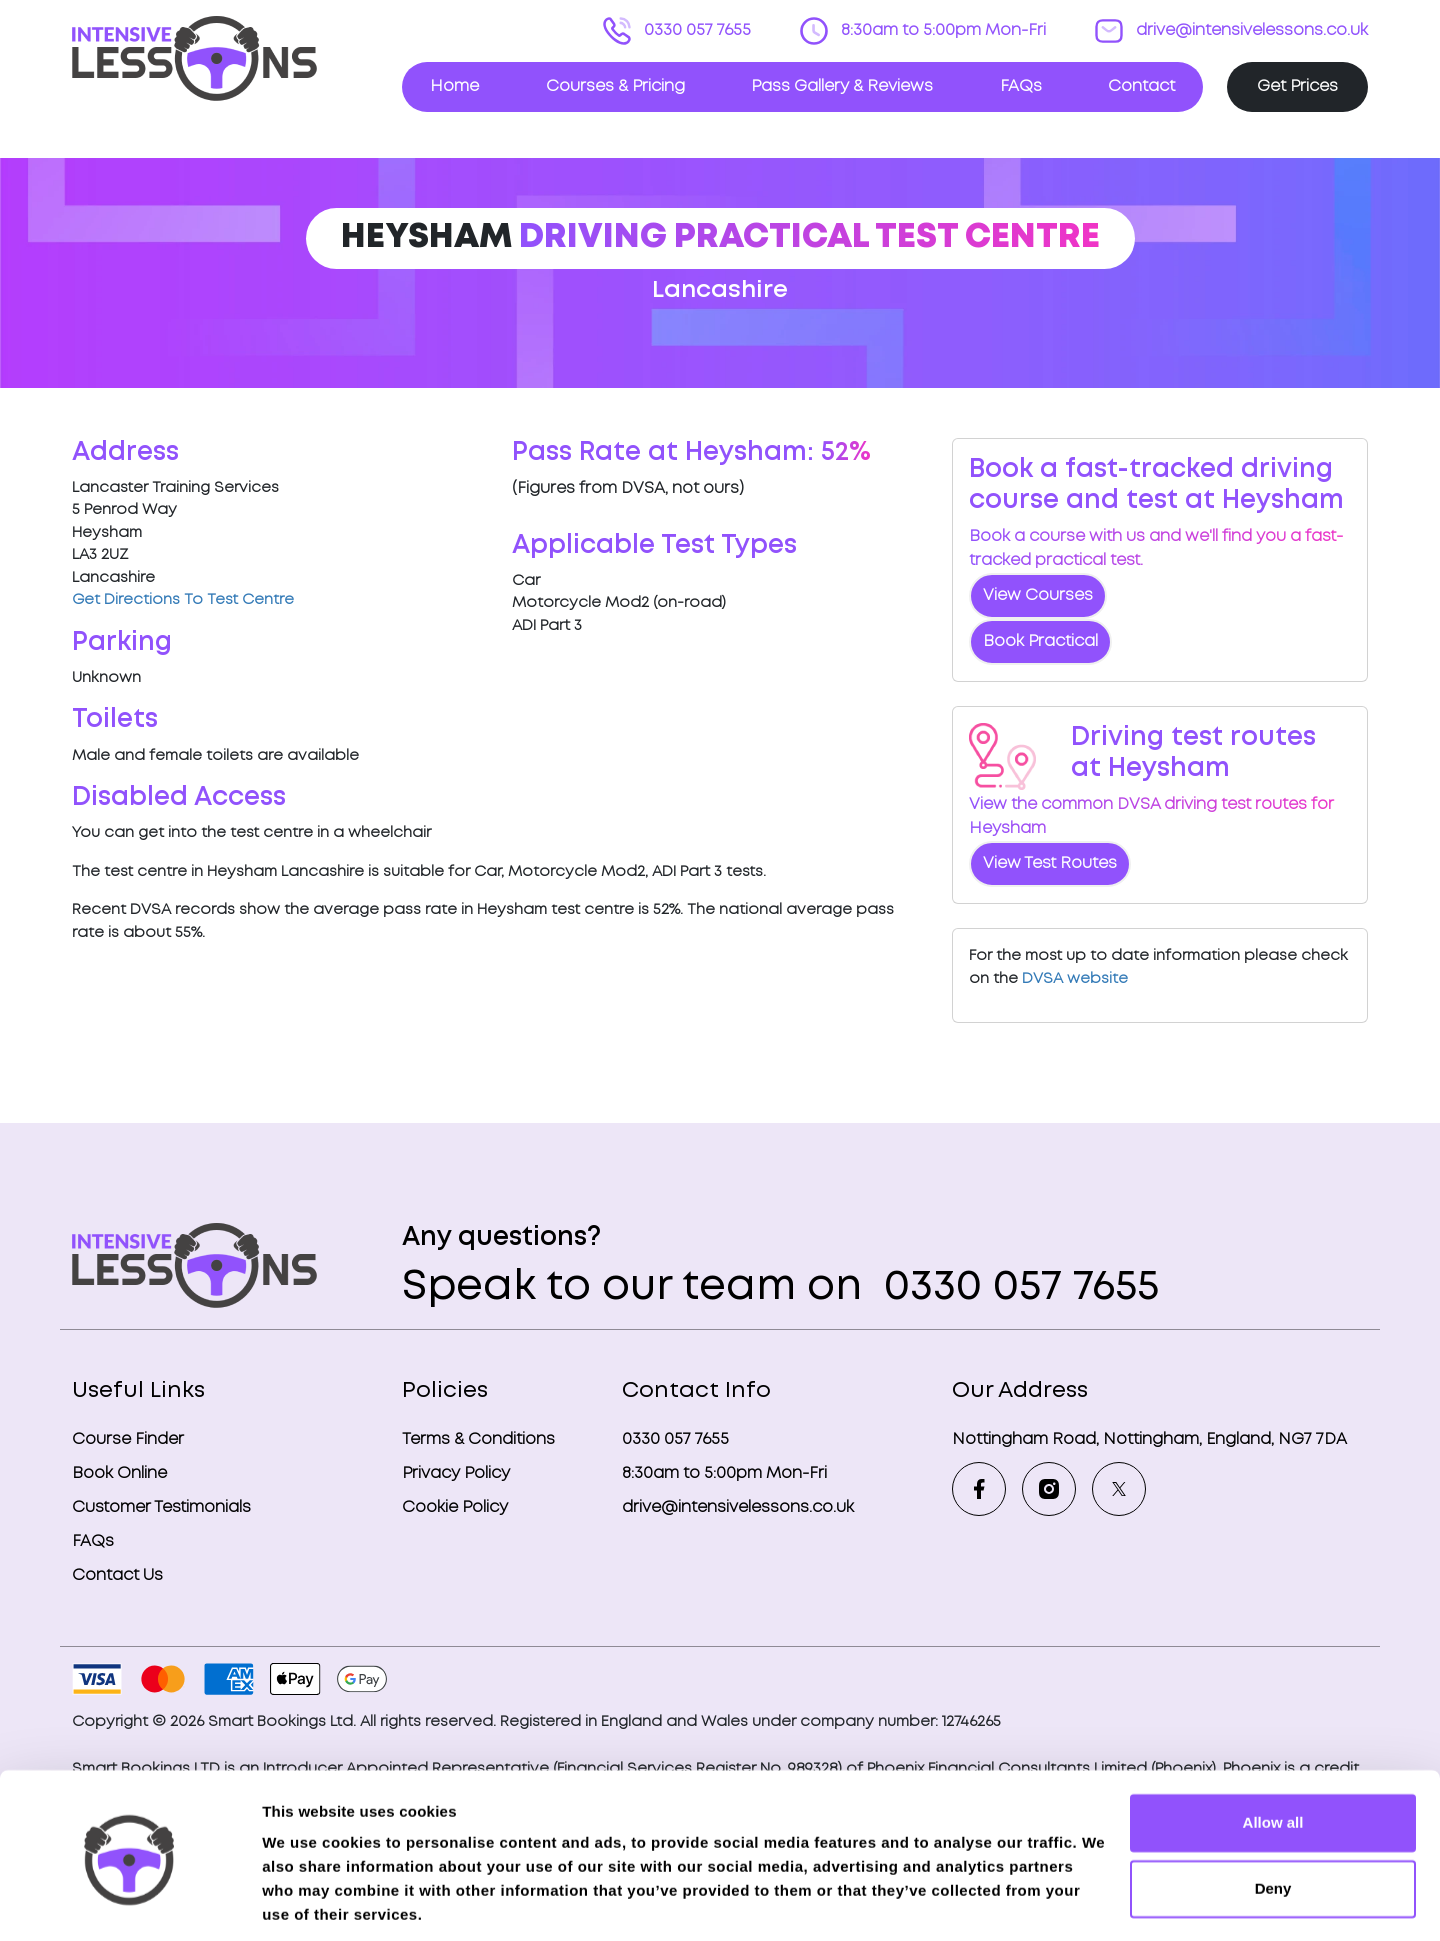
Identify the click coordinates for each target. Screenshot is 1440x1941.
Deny (1273, 1819)
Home (454, 86)
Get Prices (1297, 86)
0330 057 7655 (695, 30)
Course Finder (128, 1439)
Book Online (119, 1473)
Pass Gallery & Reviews (842, 86)
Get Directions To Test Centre (183, 600)
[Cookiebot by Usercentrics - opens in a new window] (129, 1902)
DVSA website (1075, 979)
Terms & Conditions (478, 1439)
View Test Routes (1050, 863)
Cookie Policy (455, 1507)
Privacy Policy (456, 1473)
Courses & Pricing (615, 86)
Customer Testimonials (161, 1507)
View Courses (1038, 595)
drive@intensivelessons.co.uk (1250, 30)
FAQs (1021, 86)
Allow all (1273, 1754)
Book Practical (1040, 641)
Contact (1141, 86)
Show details (308, 1901)
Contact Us (117, 1575)
